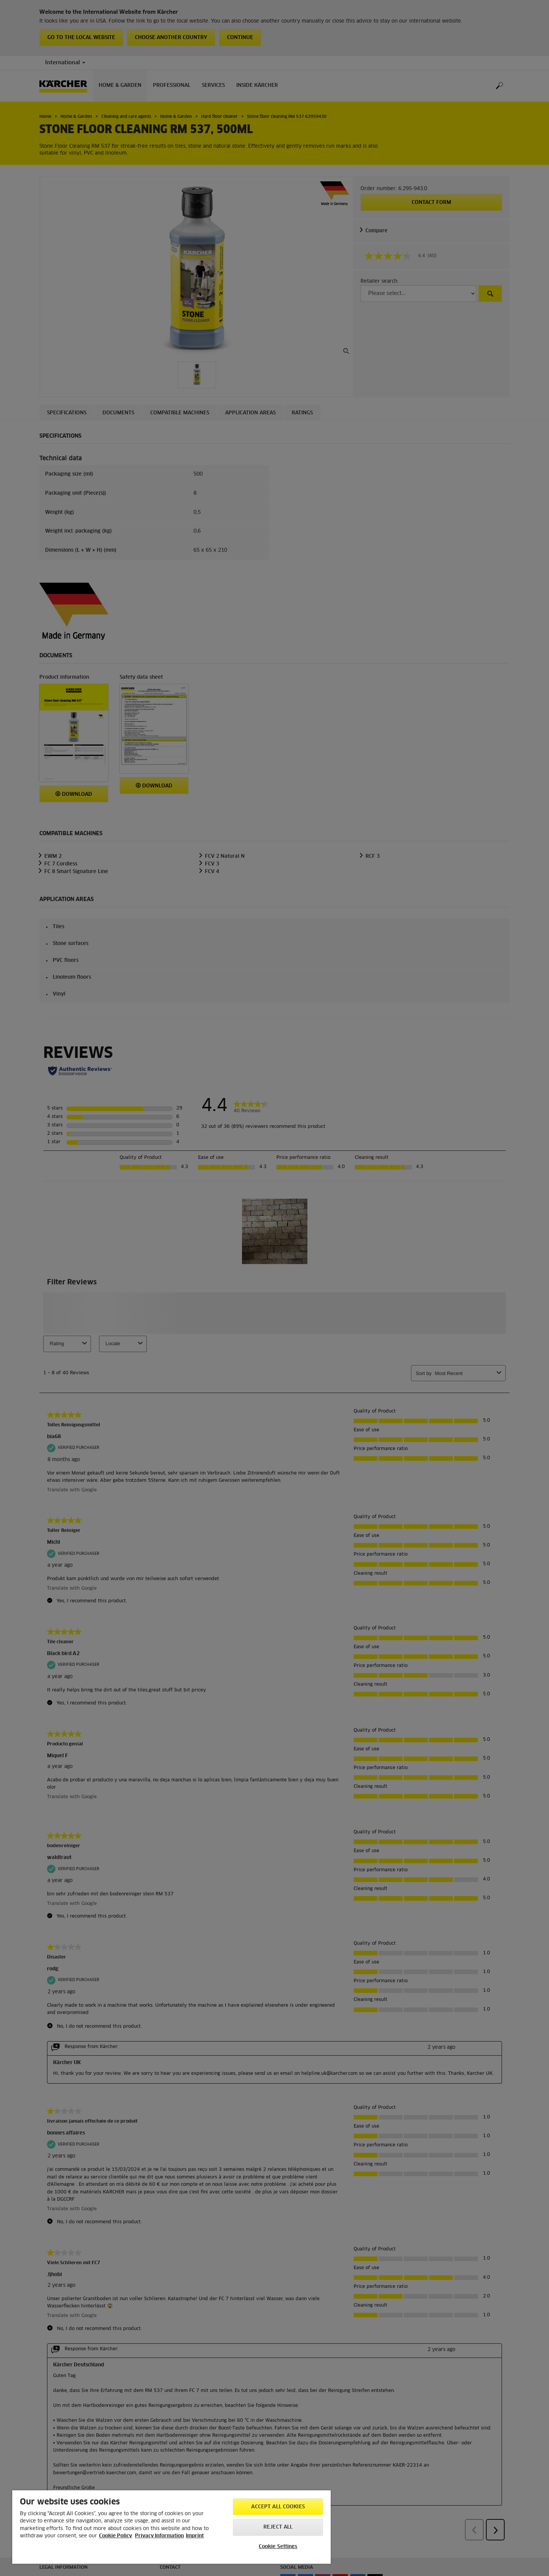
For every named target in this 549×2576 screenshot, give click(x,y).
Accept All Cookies (277, 2506)
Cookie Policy (115, 2536)
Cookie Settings (278, 2546)
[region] (171, 2527)
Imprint (195, 2536)
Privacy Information (159, 2536)
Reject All (277, 2527)
